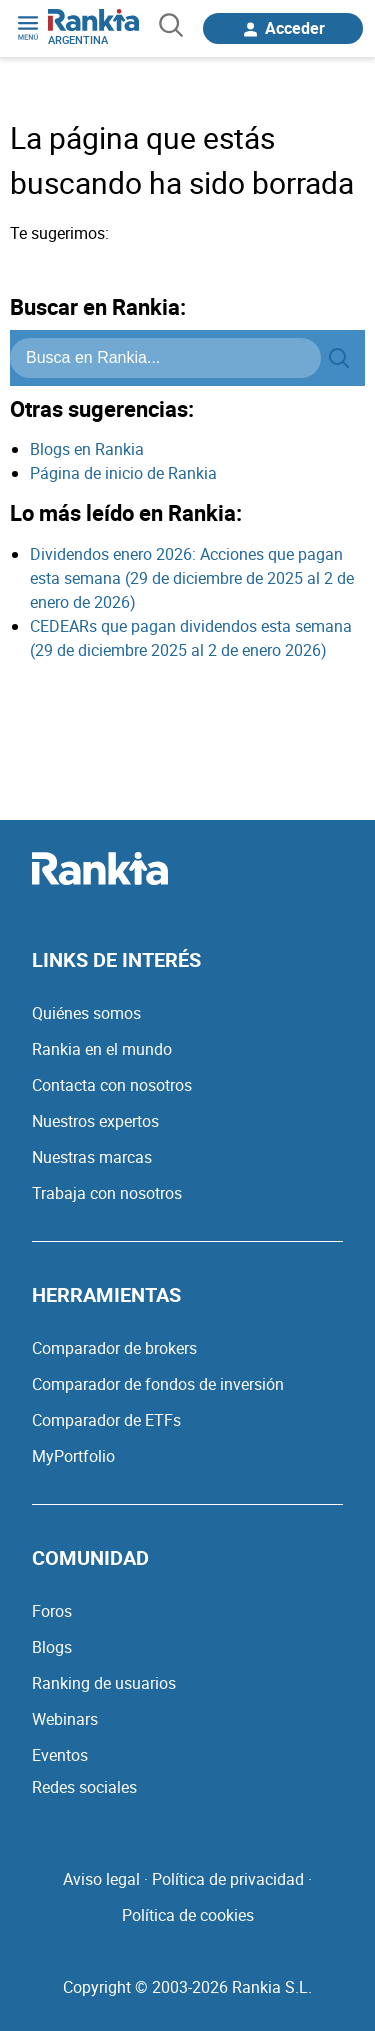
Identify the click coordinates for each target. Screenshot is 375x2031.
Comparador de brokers (114, 1348)
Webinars (65, 1719)
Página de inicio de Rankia (123, 473)
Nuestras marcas (92, 1157)
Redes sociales (84, 1787)
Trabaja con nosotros (107, 1193)
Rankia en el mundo (102, 1049)
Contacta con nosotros (112, 1085)
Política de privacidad (228, 1879)
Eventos (60, 1755)
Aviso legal (101, 1879)
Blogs (52, 1647)
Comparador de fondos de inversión (158, 1384)
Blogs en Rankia (87, 449)
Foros (52, 1611)
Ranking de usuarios (104, 1683)
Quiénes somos (86, 1013)
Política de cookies (188, 1915)
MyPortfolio (73, 1456)
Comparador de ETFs (106, 1420)
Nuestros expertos (95, 1121)
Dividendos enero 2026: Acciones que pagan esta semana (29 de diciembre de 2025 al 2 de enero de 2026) (192, 578)
